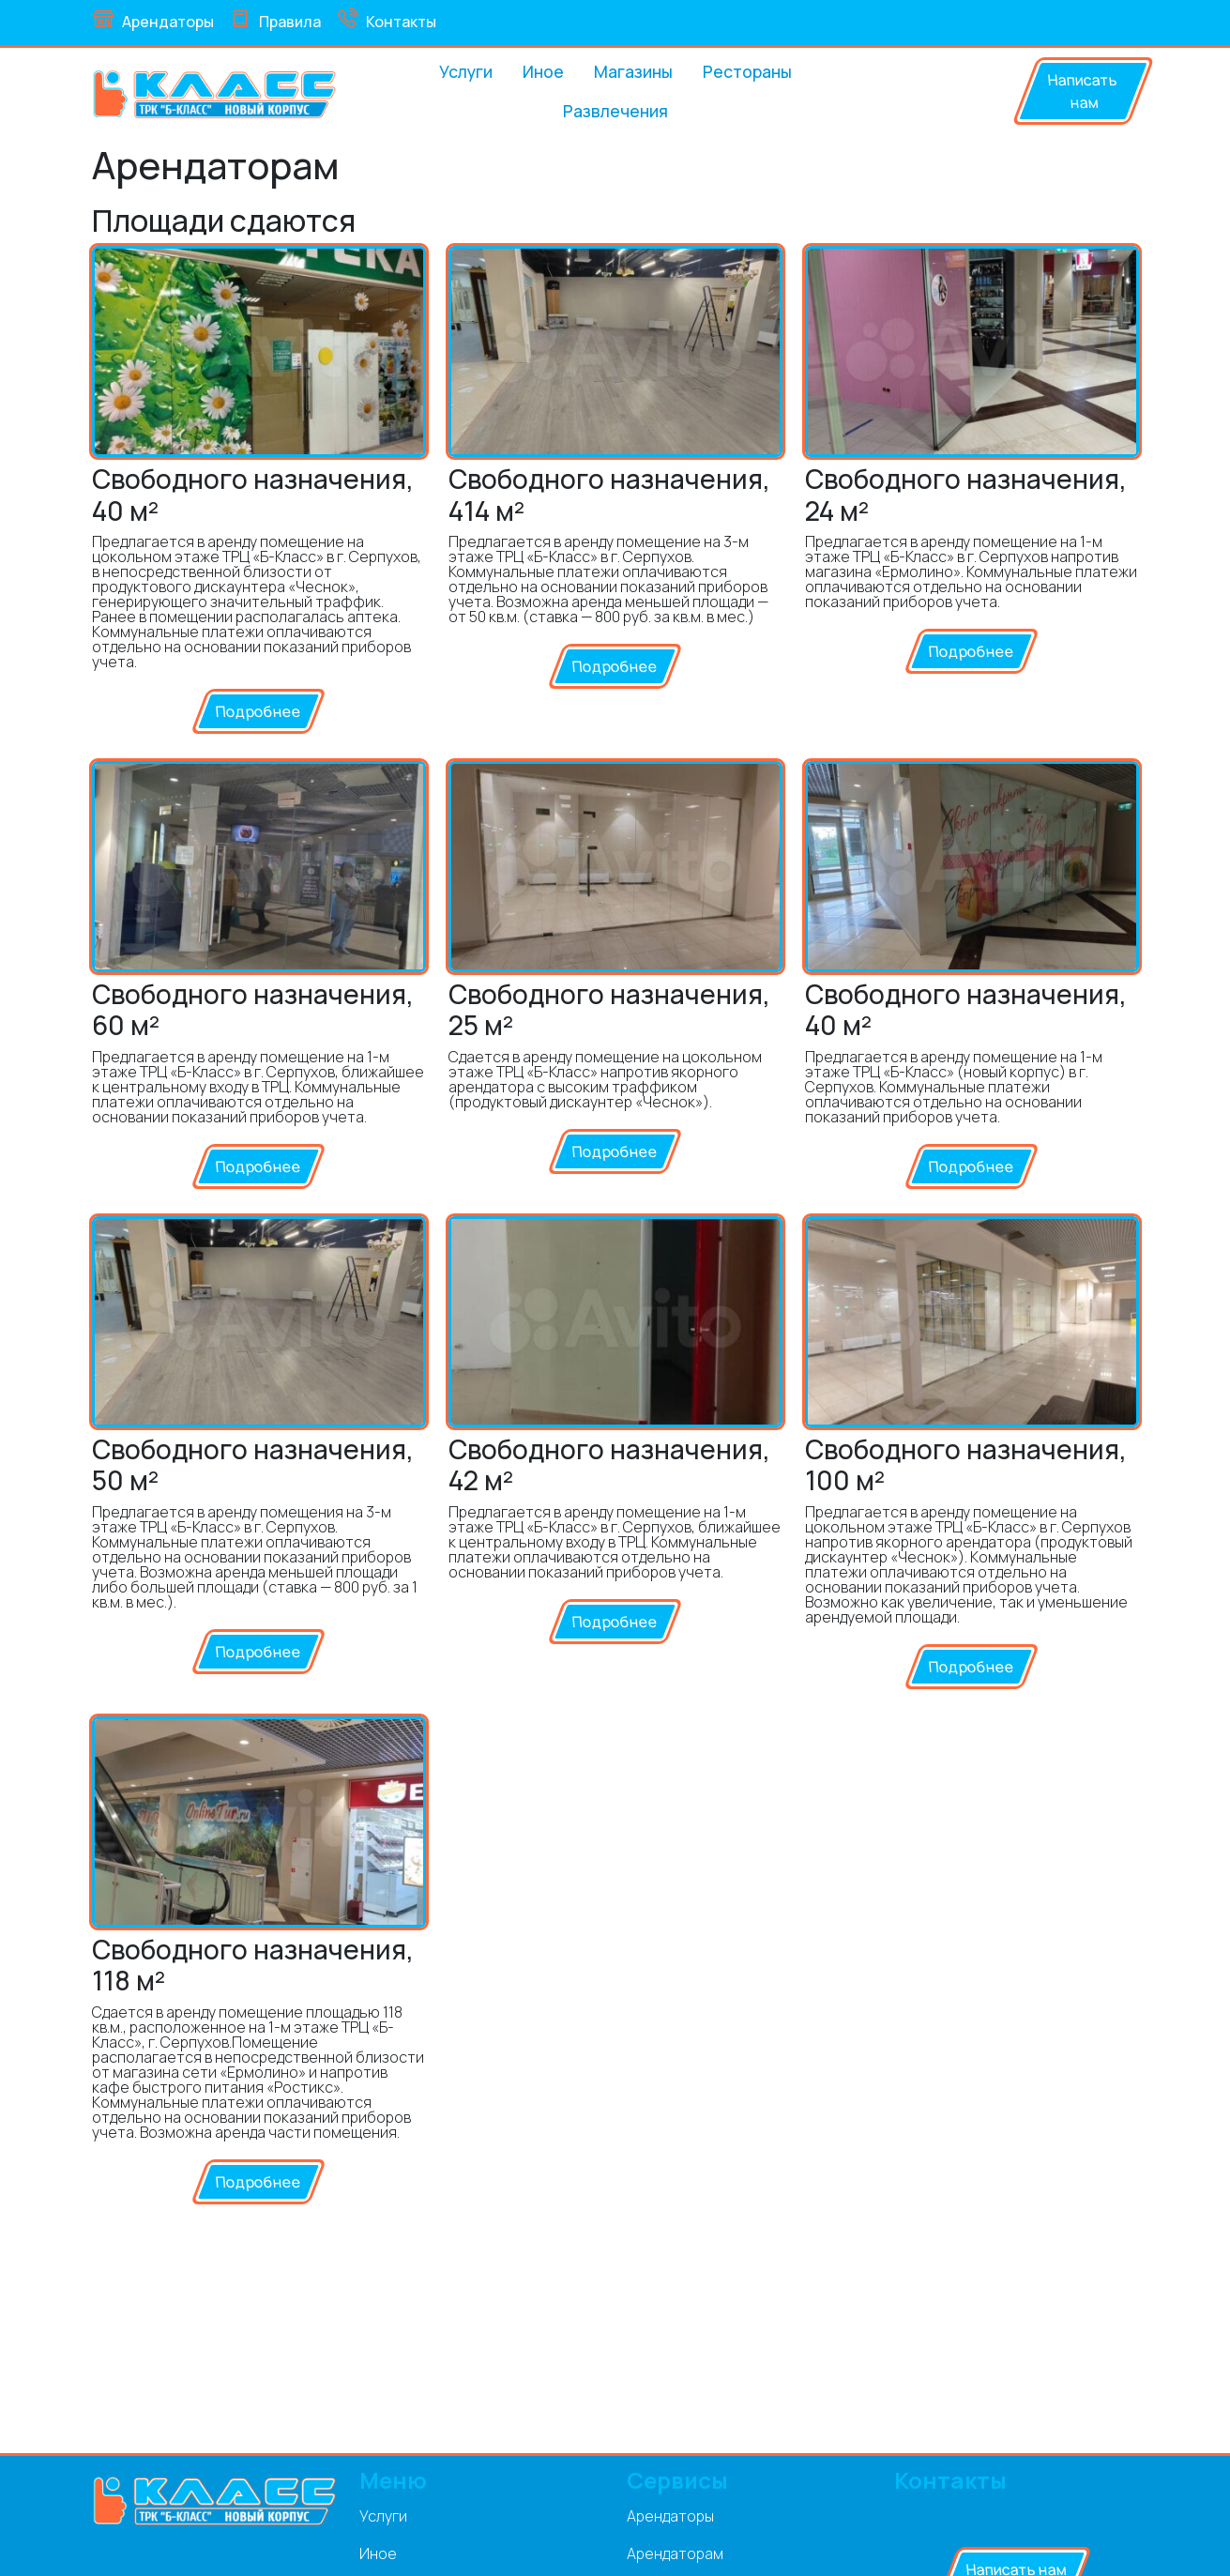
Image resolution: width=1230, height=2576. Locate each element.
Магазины (633, 71)
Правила (275, 20)
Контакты (386, 20)
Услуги (466, 71)
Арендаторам (675, 2553)
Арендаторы (153, 20)
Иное (543, 71)
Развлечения (615, 110)
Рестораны (747, 71)
